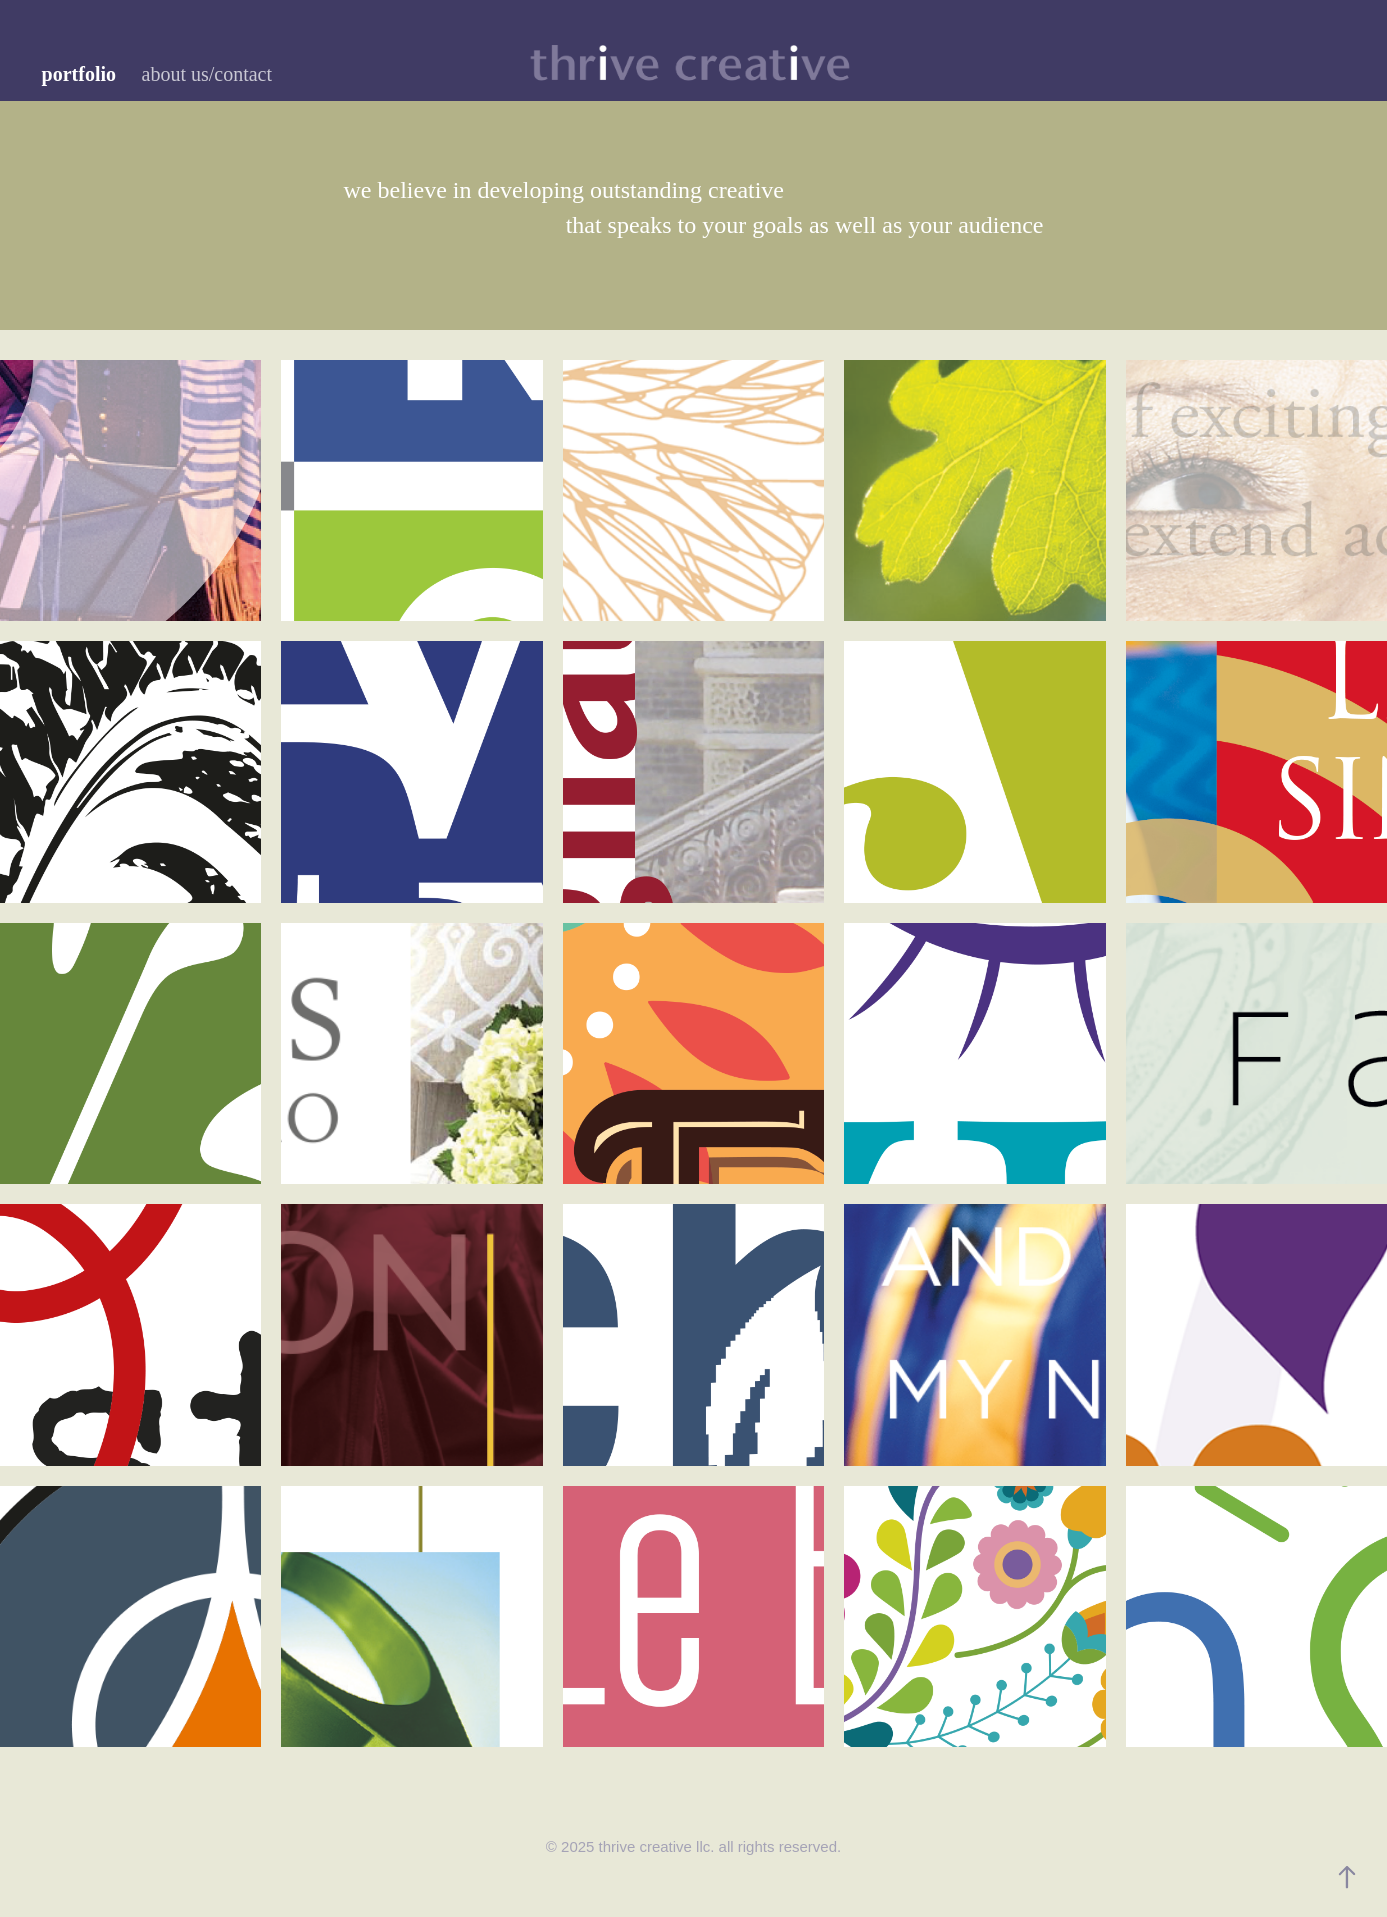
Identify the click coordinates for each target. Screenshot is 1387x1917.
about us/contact (207, 74)
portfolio (79, 74)
